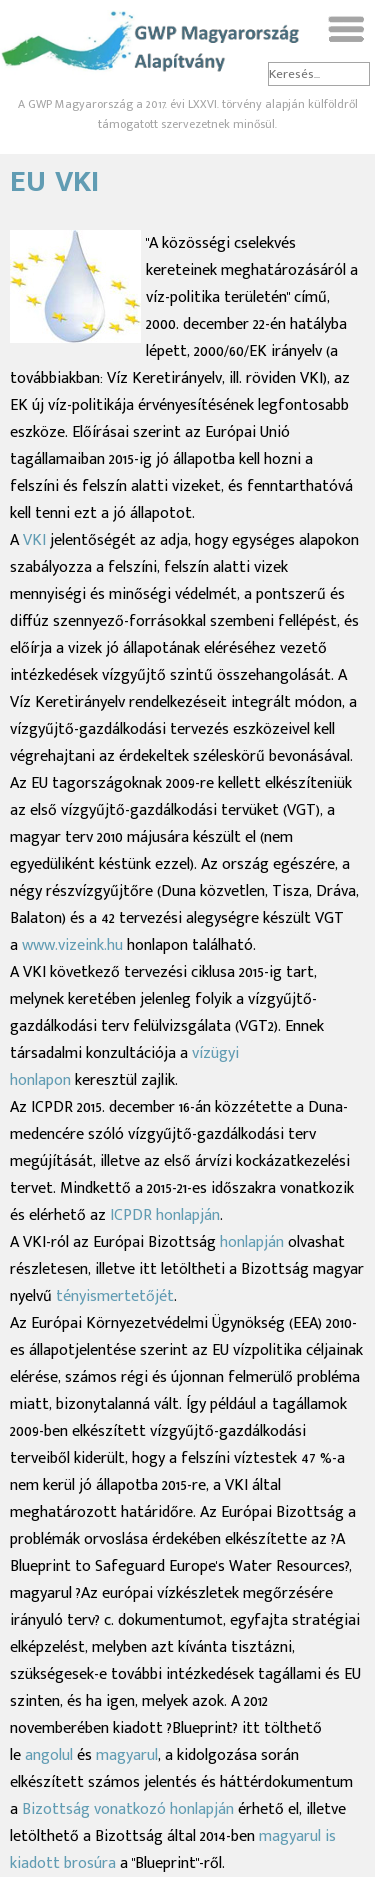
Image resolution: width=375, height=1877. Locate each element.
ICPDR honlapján (165, 1215)
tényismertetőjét (115, 1296)
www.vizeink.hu (72, 945)
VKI (34, 540)
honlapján (254, 1242)
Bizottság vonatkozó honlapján (130, 1809)
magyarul (127, 1755)
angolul (51, 1755)
